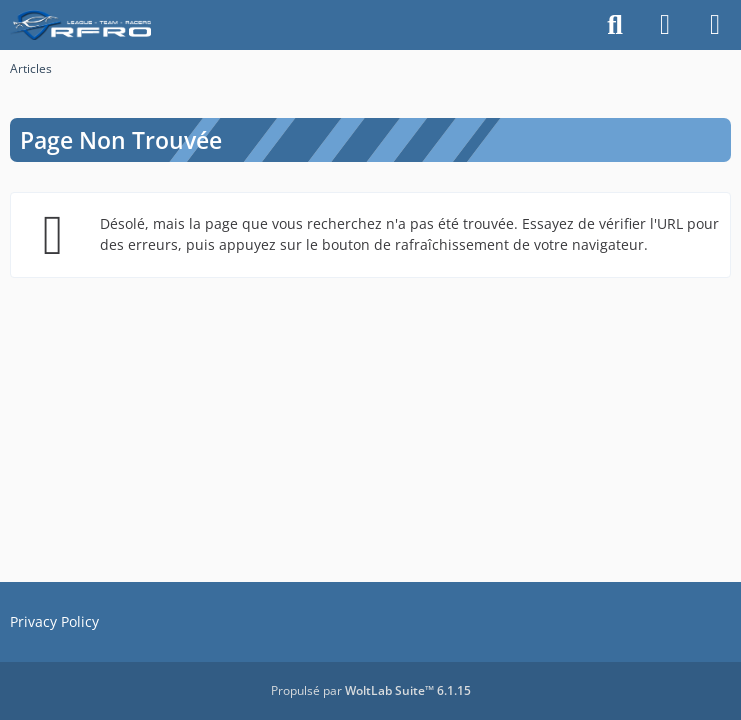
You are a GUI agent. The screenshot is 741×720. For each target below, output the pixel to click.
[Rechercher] (615, 25)
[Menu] (715, 25)
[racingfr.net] (86, 25)
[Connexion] (665, 25)
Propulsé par (371, 690)
